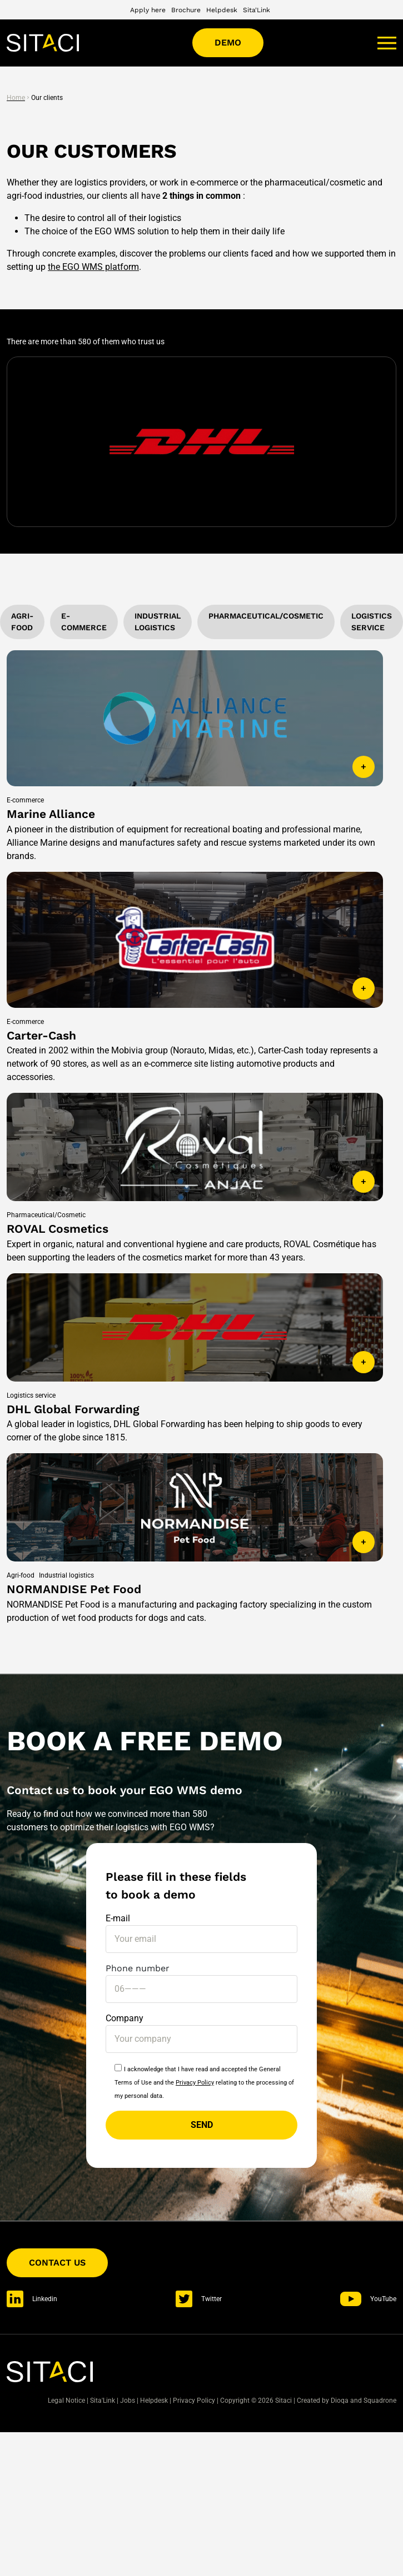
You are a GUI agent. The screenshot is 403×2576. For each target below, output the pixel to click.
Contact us (57, 2262)
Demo (228, 42)
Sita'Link (256, 10)
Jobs (127, 2400)
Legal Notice (66, 2400)
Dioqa (340, 2400)
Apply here (148, 10)
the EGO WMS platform (93, 267)
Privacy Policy (195, 2082)
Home (16, 98)
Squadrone (380, 2400)
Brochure (186, 10)
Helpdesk (221, 10)
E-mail (201, 1928)
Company (201, 2028)
